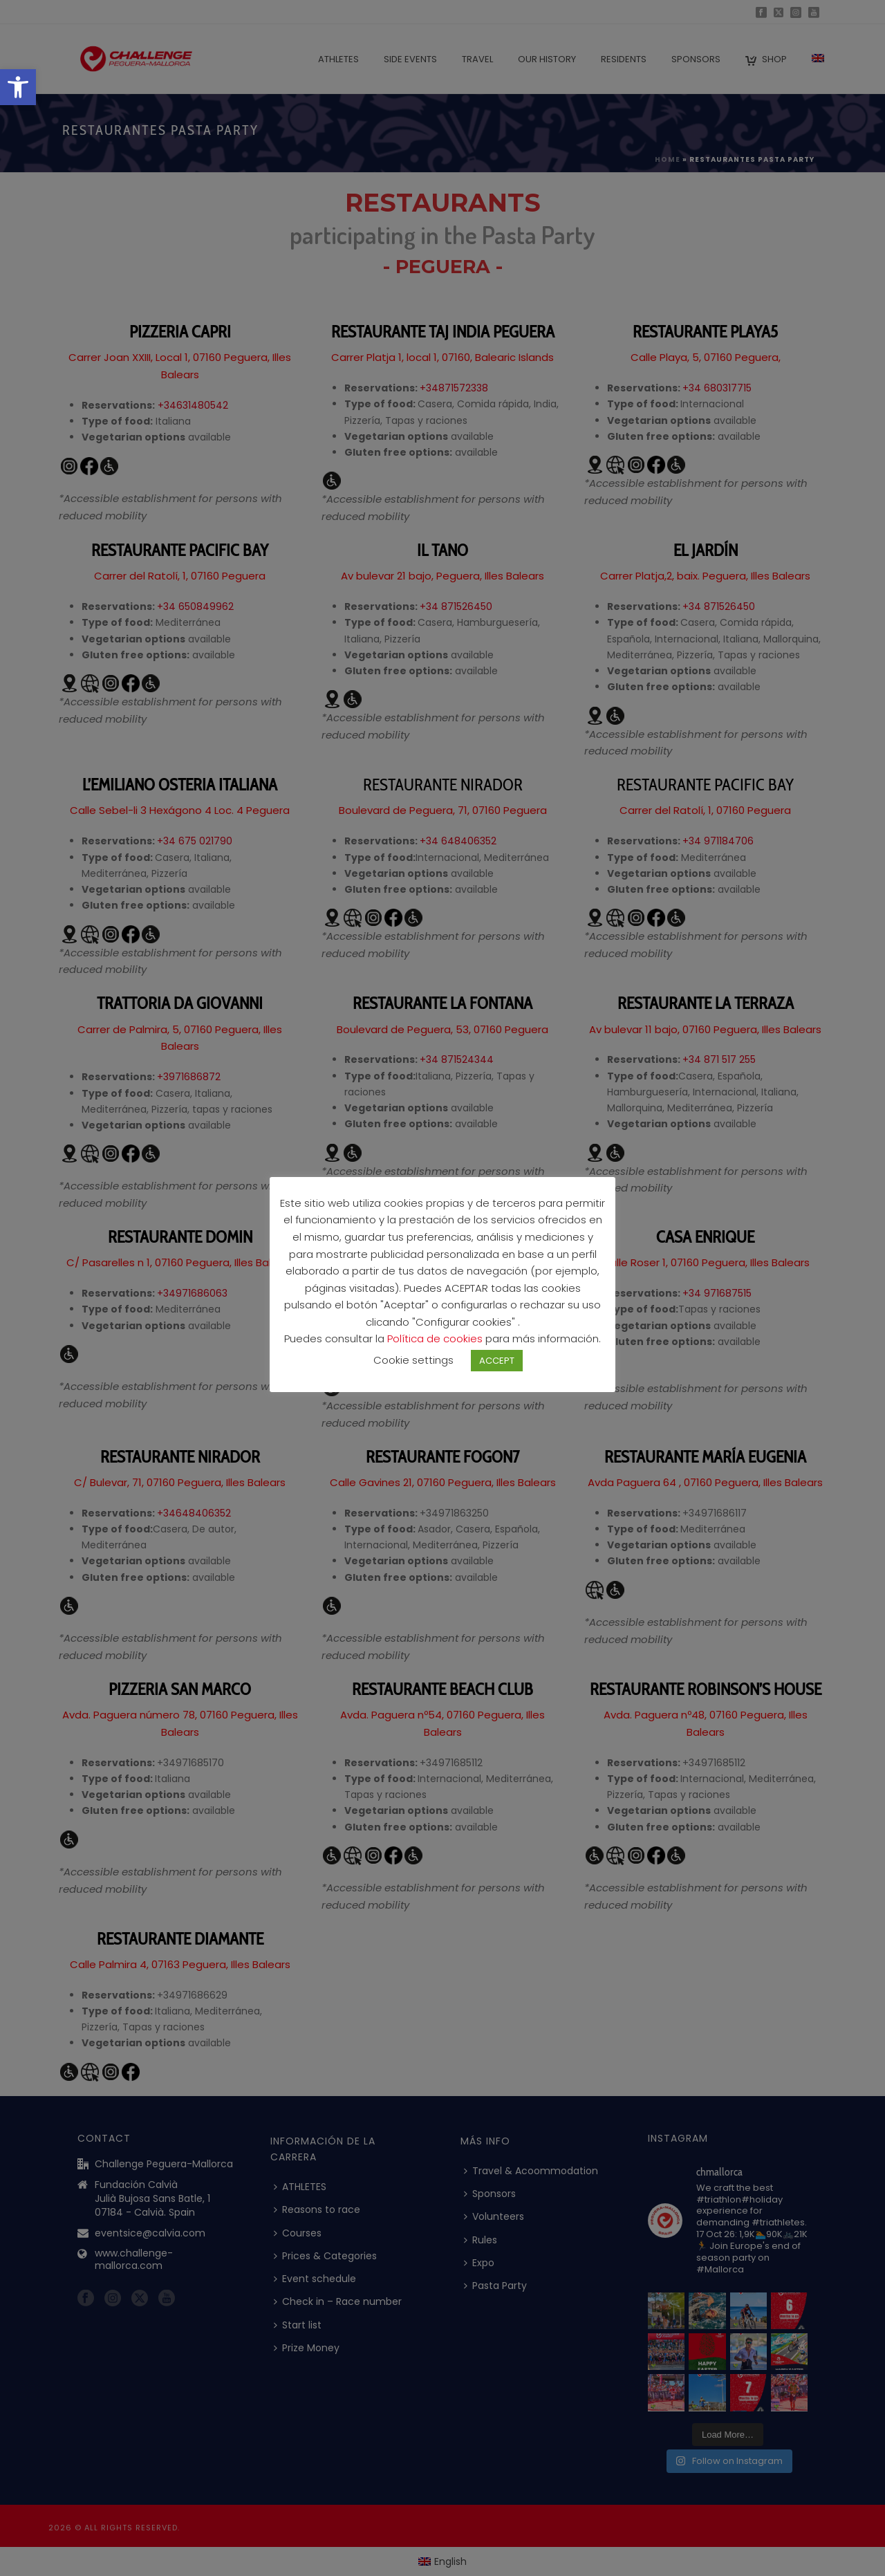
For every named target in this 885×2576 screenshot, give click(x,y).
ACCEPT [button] (496, 1370)
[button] (18, 87)
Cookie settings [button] (413, 1369)
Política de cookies (436, 1348)
